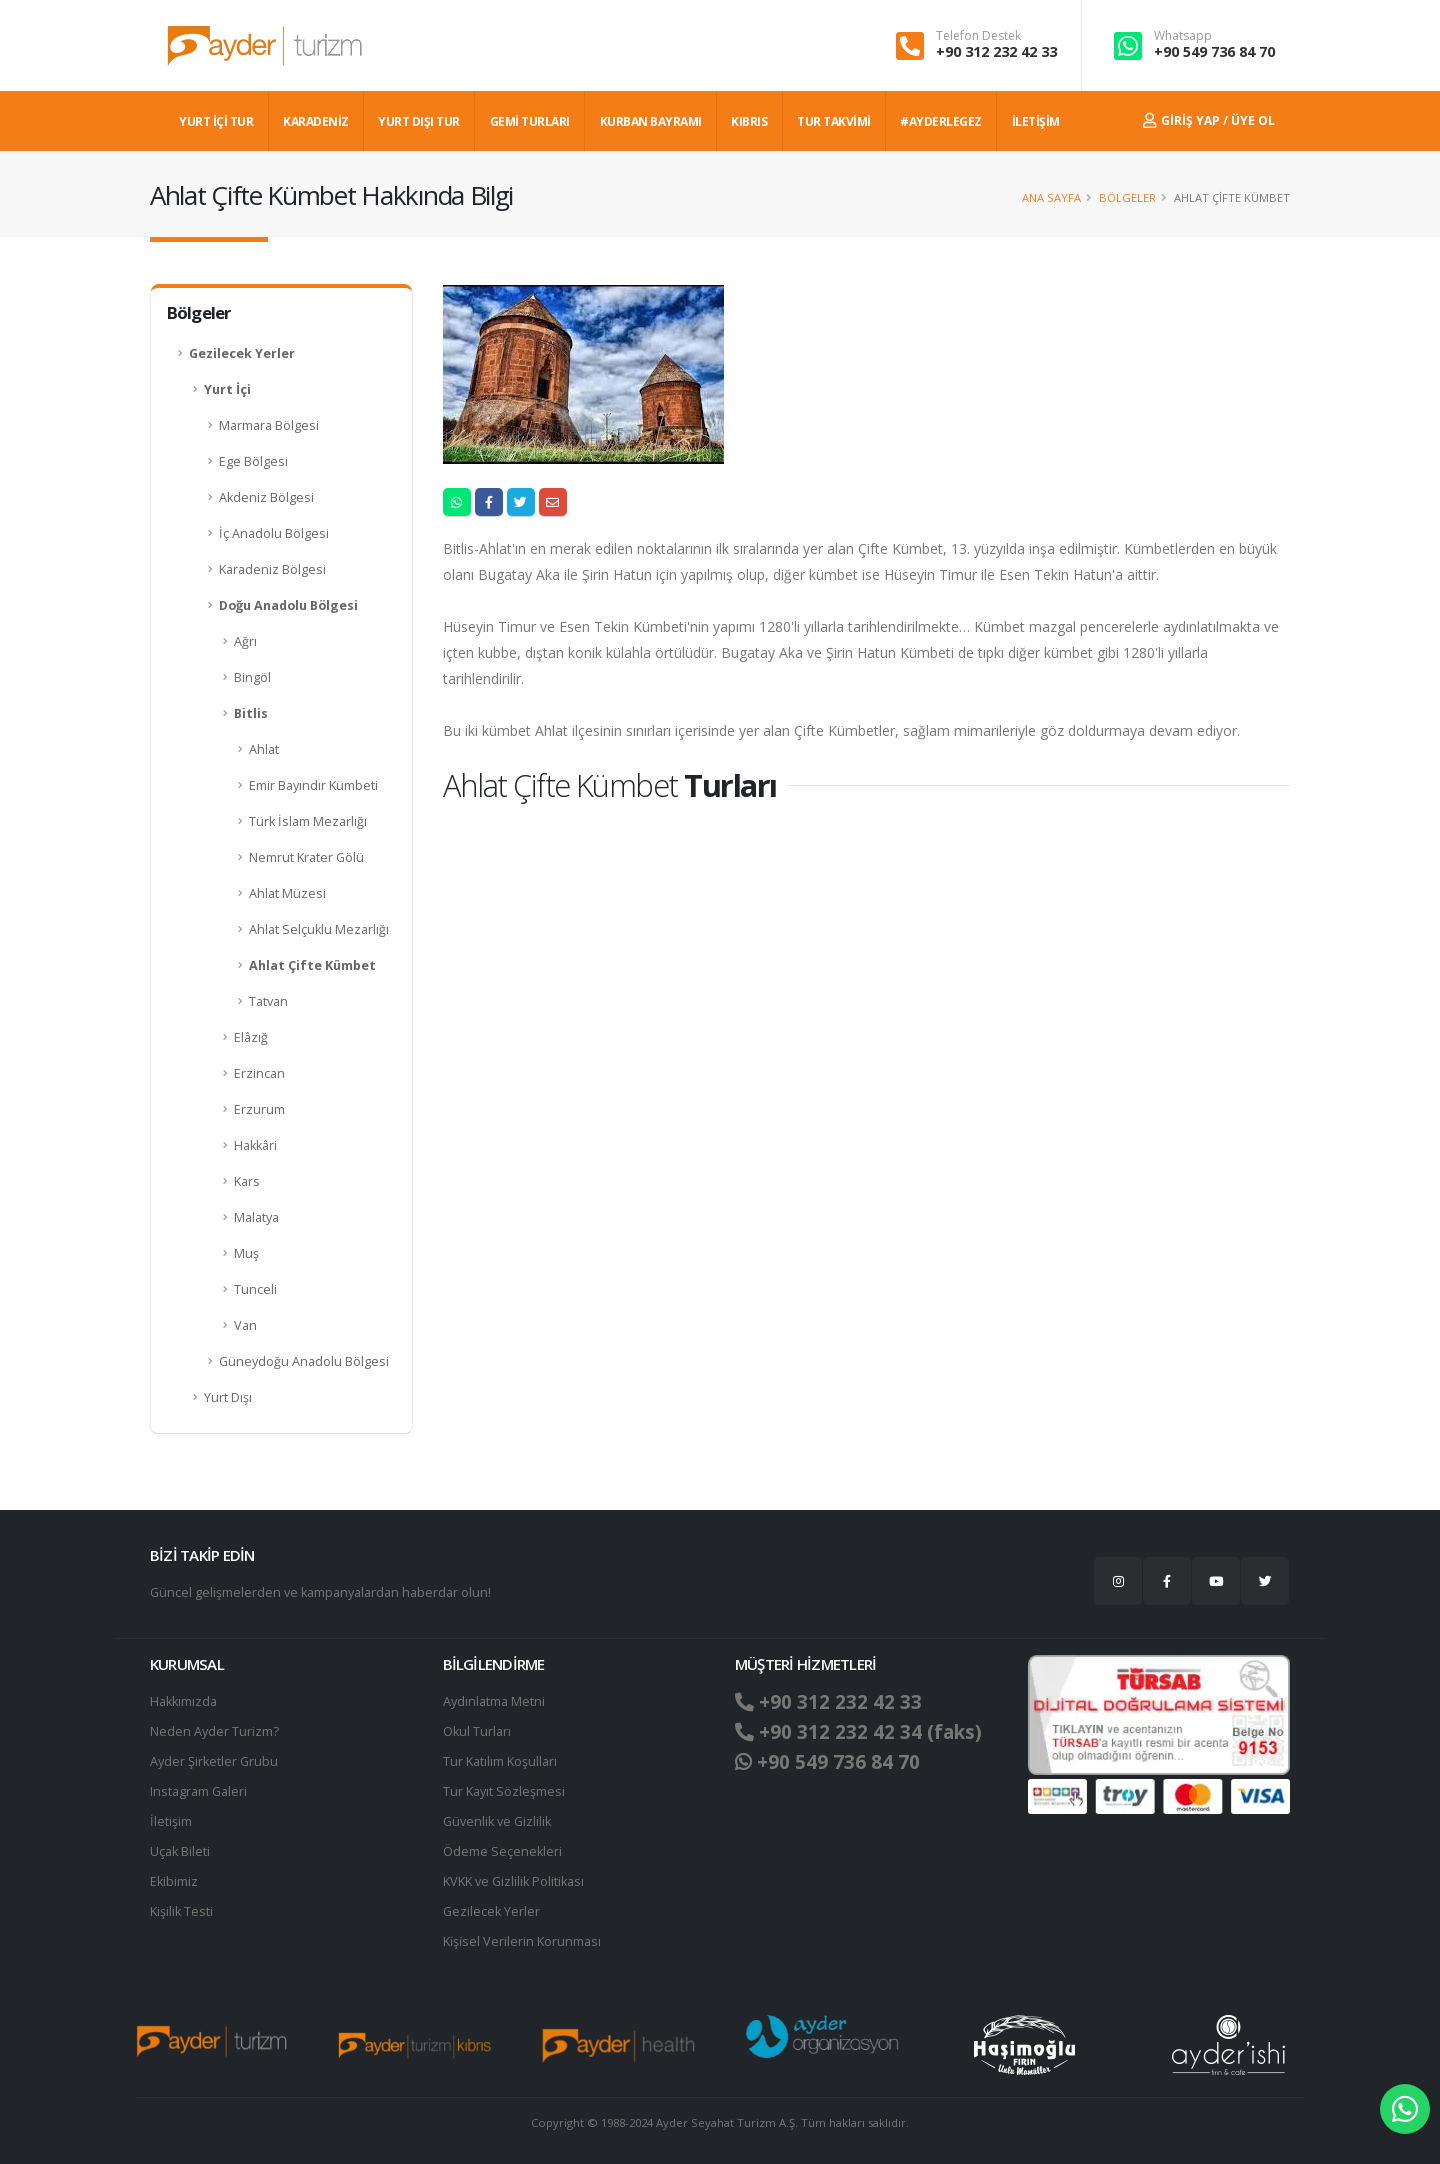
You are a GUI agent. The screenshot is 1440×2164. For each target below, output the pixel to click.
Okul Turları (477, 1731)
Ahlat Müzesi (287, 893)
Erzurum (259, 1109)
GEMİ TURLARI (530, 121)
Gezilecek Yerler (242, 353)
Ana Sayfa (1051, 197)
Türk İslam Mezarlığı (308, 821)
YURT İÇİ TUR (216, 121)
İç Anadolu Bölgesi (274, 533)
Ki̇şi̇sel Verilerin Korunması (522, 1941)
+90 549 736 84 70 (1214, 51)
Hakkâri (255, 1145)
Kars (247, 1181)
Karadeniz (316, 121)
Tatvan (268, 1001)
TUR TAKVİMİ (834, 121)
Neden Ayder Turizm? (214, 1731)
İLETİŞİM (1036, 121)
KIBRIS (749, 121)
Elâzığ (251, 1037)
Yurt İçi (227, 389)
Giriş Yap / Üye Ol (1209, 120)
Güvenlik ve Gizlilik (497, 1821)
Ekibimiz (174, 1881)
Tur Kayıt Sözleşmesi (504, 1791)
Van (245, 1325)
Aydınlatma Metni (494, 1701)
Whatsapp (1183, 36)
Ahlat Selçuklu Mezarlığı (319, 929)
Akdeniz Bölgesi (266, 497)
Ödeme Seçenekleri (502, 1851)
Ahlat (264, 749)
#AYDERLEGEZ (941, 121)
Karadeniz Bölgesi (272, 569)
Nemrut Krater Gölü (306, 857)
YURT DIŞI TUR (419, 121)
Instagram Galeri (198, 1791)
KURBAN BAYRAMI (651, 121)
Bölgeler (1127, 197)
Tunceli (255, 1289)
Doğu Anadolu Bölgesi (288, 605)
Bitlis (251, 713)
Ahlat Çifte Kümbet (312, 965)
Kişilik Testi (181, 1911)
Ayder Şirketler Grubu (214, 1761)
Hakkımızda (183, 1701)
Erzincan (259, 1073)
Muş (246, 1253)
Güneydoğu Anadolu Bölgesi (304, 1361)
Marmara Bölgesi (269, 425)
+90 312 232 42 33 (996, 51)
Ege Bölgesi (253, 461)
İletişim (171, 1821)
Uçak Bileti (180, 1851)
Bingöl (252, 677)
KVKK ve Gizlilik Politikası (513, 1881)
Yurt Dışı (228, 1397)
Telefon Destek (978, 36)
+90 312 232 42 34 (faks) (858, 1732)
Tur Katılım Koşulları (500, 1761)
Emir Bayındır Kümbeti (313, 785)
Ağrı (245, 641)
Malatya (256, 1217)
